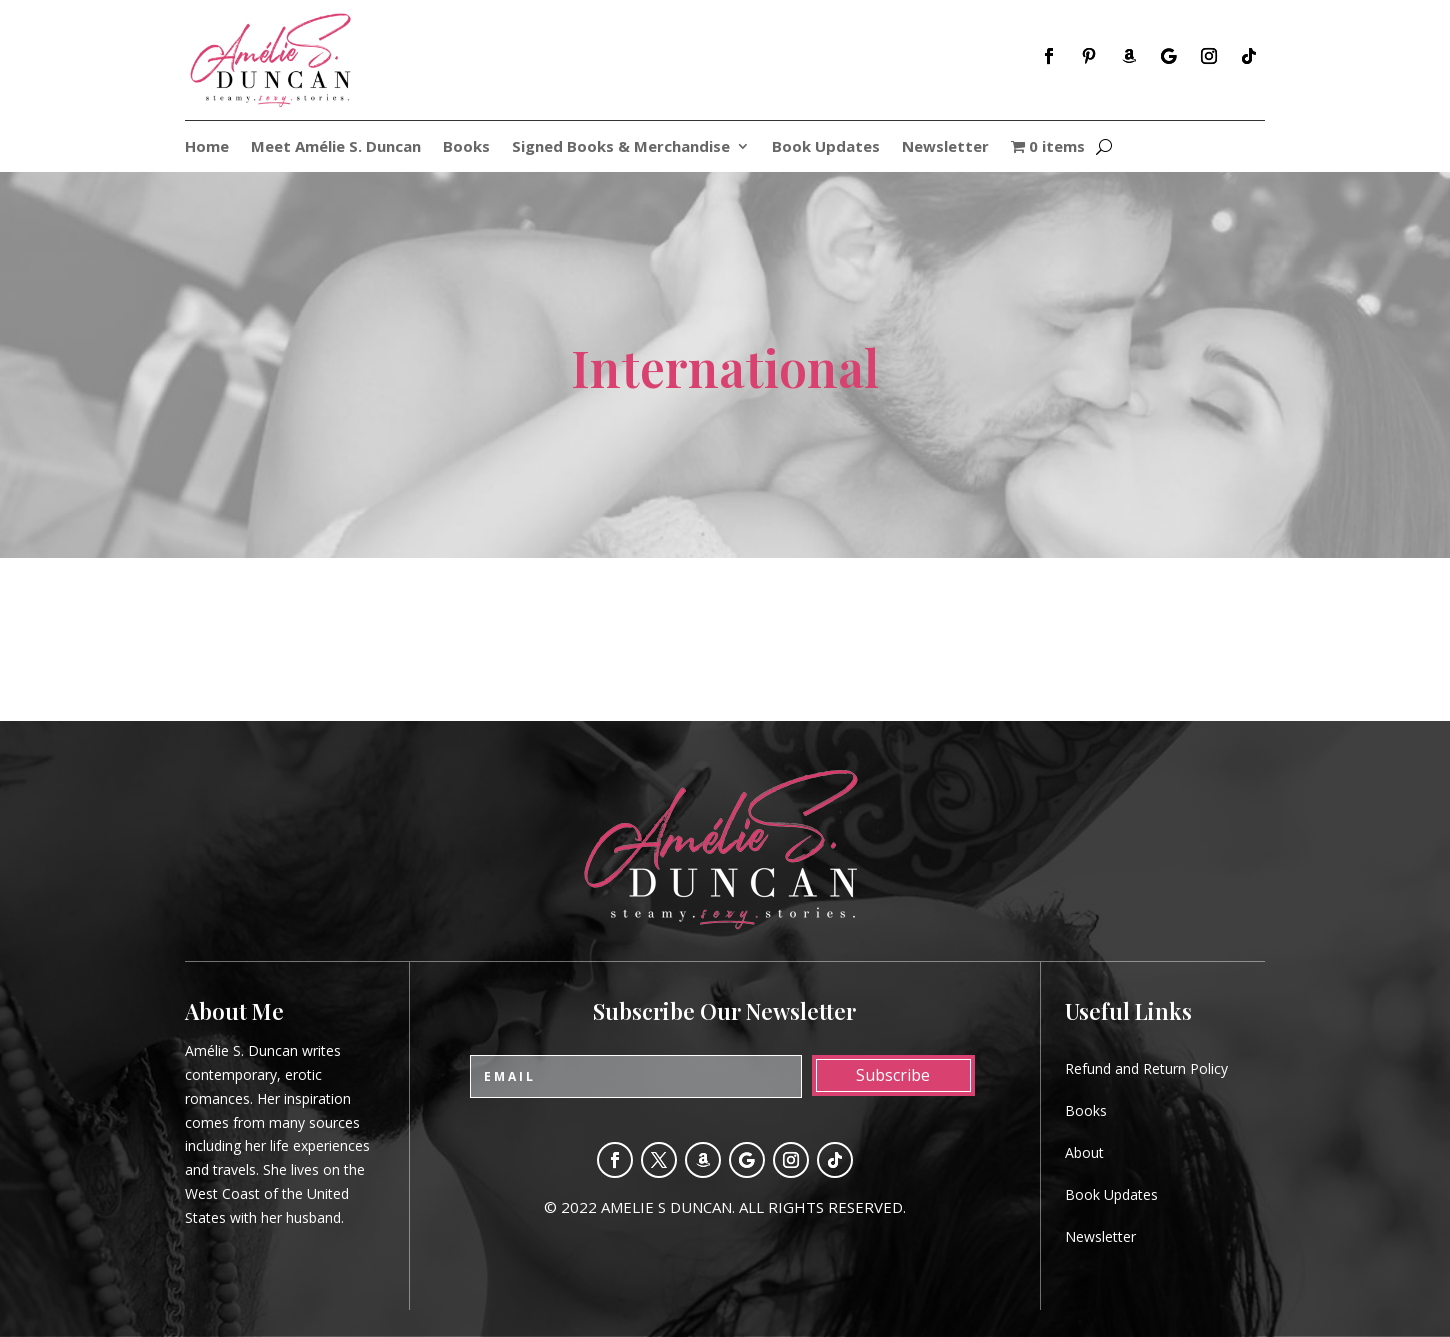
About (1084, 1152)
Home (207, 147)
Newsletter (945, 147)
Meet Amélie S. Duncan (336, 147)
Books (466, 147)
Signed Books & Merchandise (621, 147)
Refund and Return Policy (1146, 1068)
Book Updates (826, 147)
